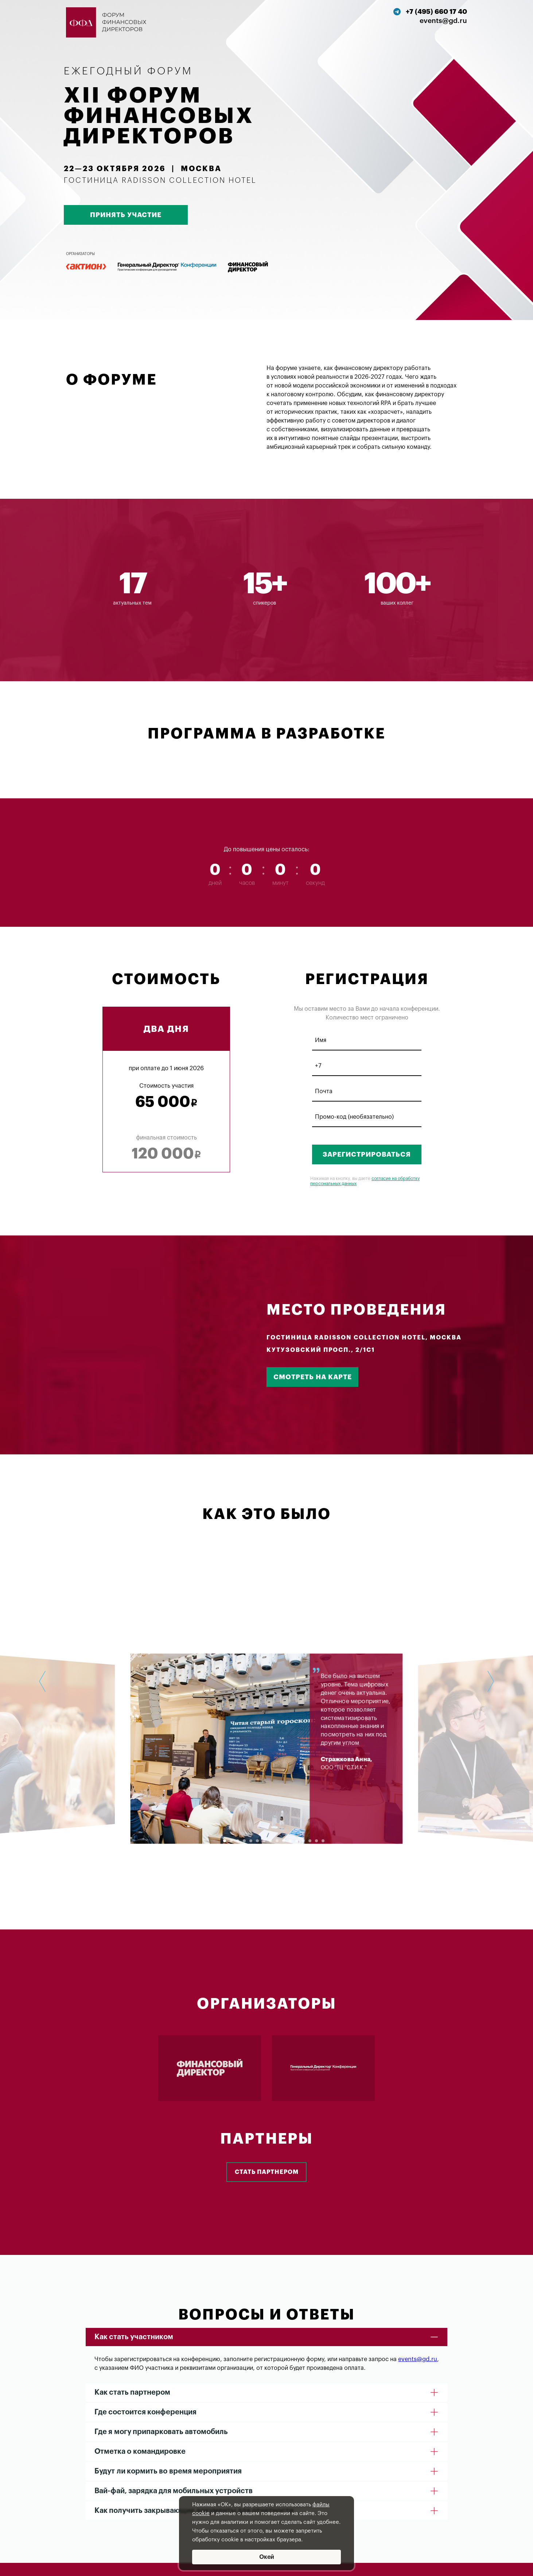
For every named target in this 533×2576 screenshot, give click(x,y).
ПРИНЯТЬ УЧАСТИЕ (126, 215)
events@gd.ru (417, 2359)
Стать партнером (267, 2172)
